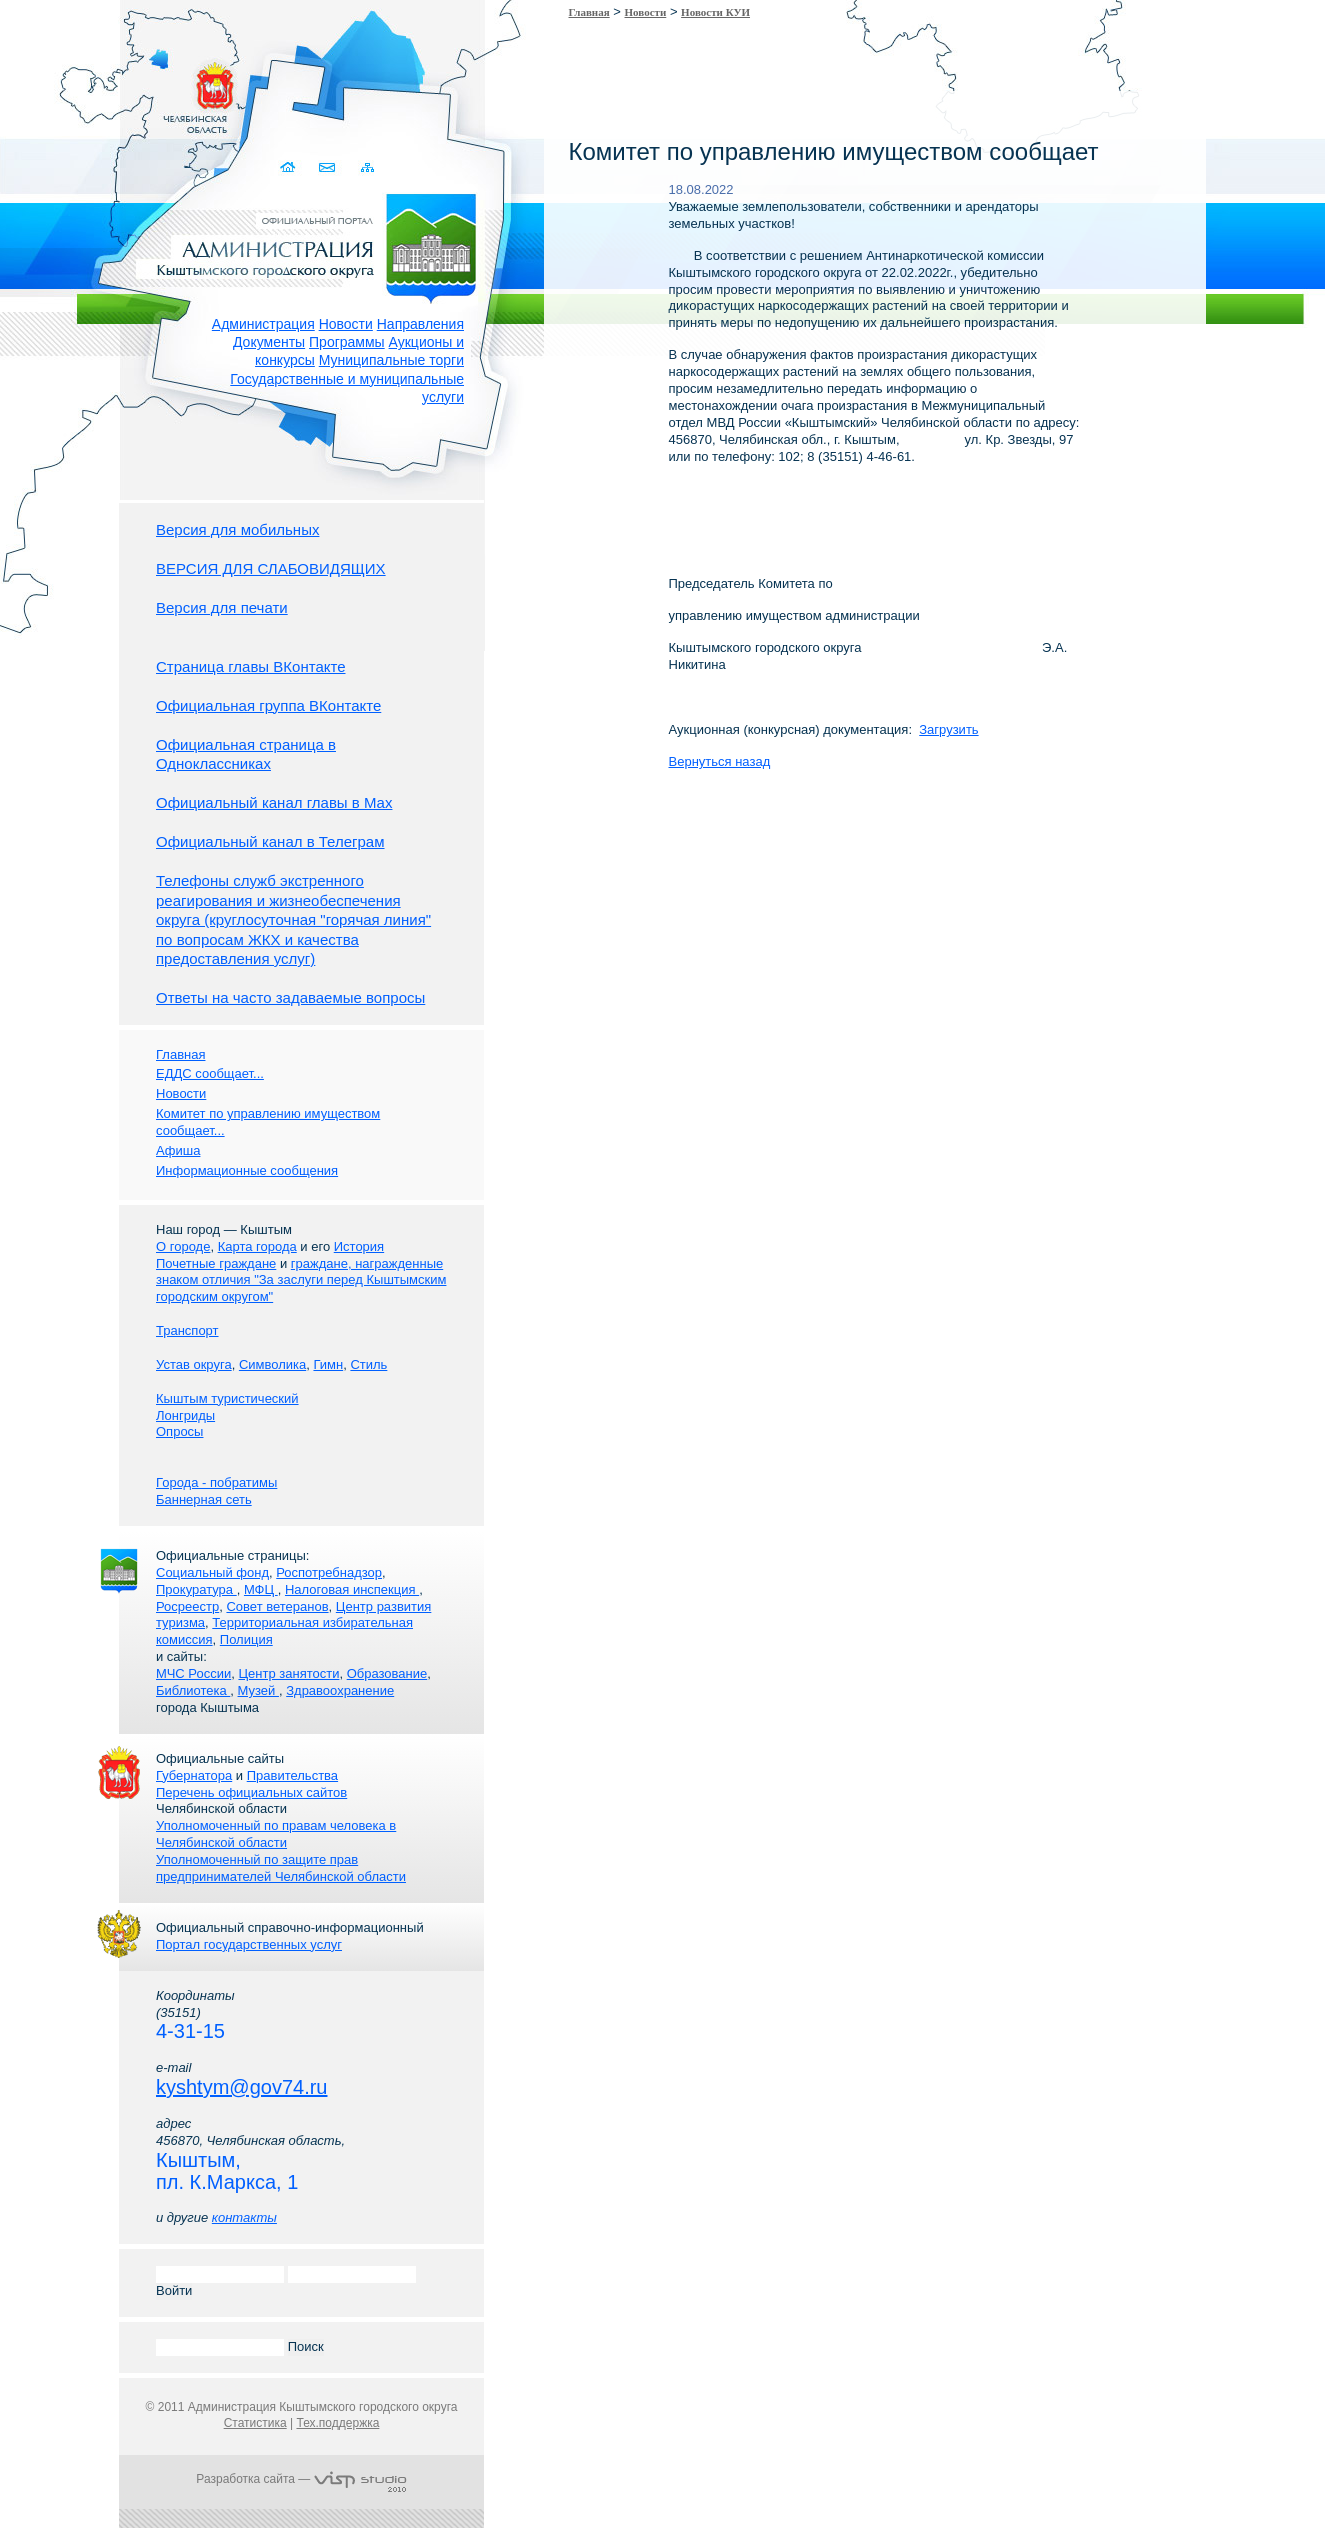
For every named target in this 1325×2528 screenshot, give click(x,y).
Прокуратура (196, 1589)
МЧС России (193, 1673)
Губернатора (194, 1775)
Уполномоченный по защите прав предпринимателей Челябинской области (281, 1868)
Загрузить (948, 729)
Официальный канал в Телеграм (270, 841)
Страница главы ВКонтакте (251, 666)
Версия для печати (222, 607)
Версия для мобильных (237, 529)
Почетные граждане (216, 1263)
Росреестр (187, 1606)
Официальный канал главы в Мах (274, 802)
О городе (183, 1246)
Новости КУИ (715, 12)
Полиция (246, 1639)
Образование (387, 1673)
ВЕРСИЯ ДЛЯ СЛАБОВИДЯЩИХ (271, 568)
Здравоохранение (340, 1690)
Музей (258, 1690)
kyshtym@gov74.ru (241, 2087)
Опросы (179, 1431)
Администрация (263, 324)
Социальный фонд (212, 1572)
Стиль (368, 1364)
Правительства (292, 1775)
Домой (288, 167)
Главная (589, 12)
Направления (420, 324)
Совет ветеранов (277, 1606)
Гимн (328, 1364)
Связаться (327, 167)
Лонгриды (185, 1415)
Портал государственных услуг (249, 1944)
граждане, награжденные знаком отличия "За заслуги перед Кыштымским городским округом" (301, 1280)
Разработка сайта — (301, 2479)
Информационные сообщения (247, 1170)
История (359, 1246)
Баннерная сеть (204, 1499)
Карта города (257, 1246)
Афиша (178, 1150)
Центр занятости (288, 1673)
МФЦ (261, 1589)
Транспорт (187, 1330)
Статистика (255, 2423)
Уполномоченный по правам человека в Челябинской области (276, 1834)
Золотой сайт (53, 89)
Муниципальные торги (391, 360)
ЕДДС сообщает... (210, 1073)
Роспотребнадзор (329, 1572)
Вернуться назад (720, 761)
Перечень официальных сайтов (251, 1792)
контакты (244, 2217)
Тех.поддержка (337, 2423)
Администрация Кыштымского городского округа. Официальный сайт (312, 245)
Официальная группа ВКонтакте (268, 705)
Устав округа (194, 1364)
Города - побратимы (216, 1482)
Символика (272, 1364)
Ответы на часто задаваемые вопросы (290, 997)
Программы (347, 342)
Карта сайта (366, 167)
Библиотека (193, 1690)
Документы (269, 342)
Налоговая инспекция (352, 1589)
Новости (346, 324)
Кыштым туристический (227, 1398)
